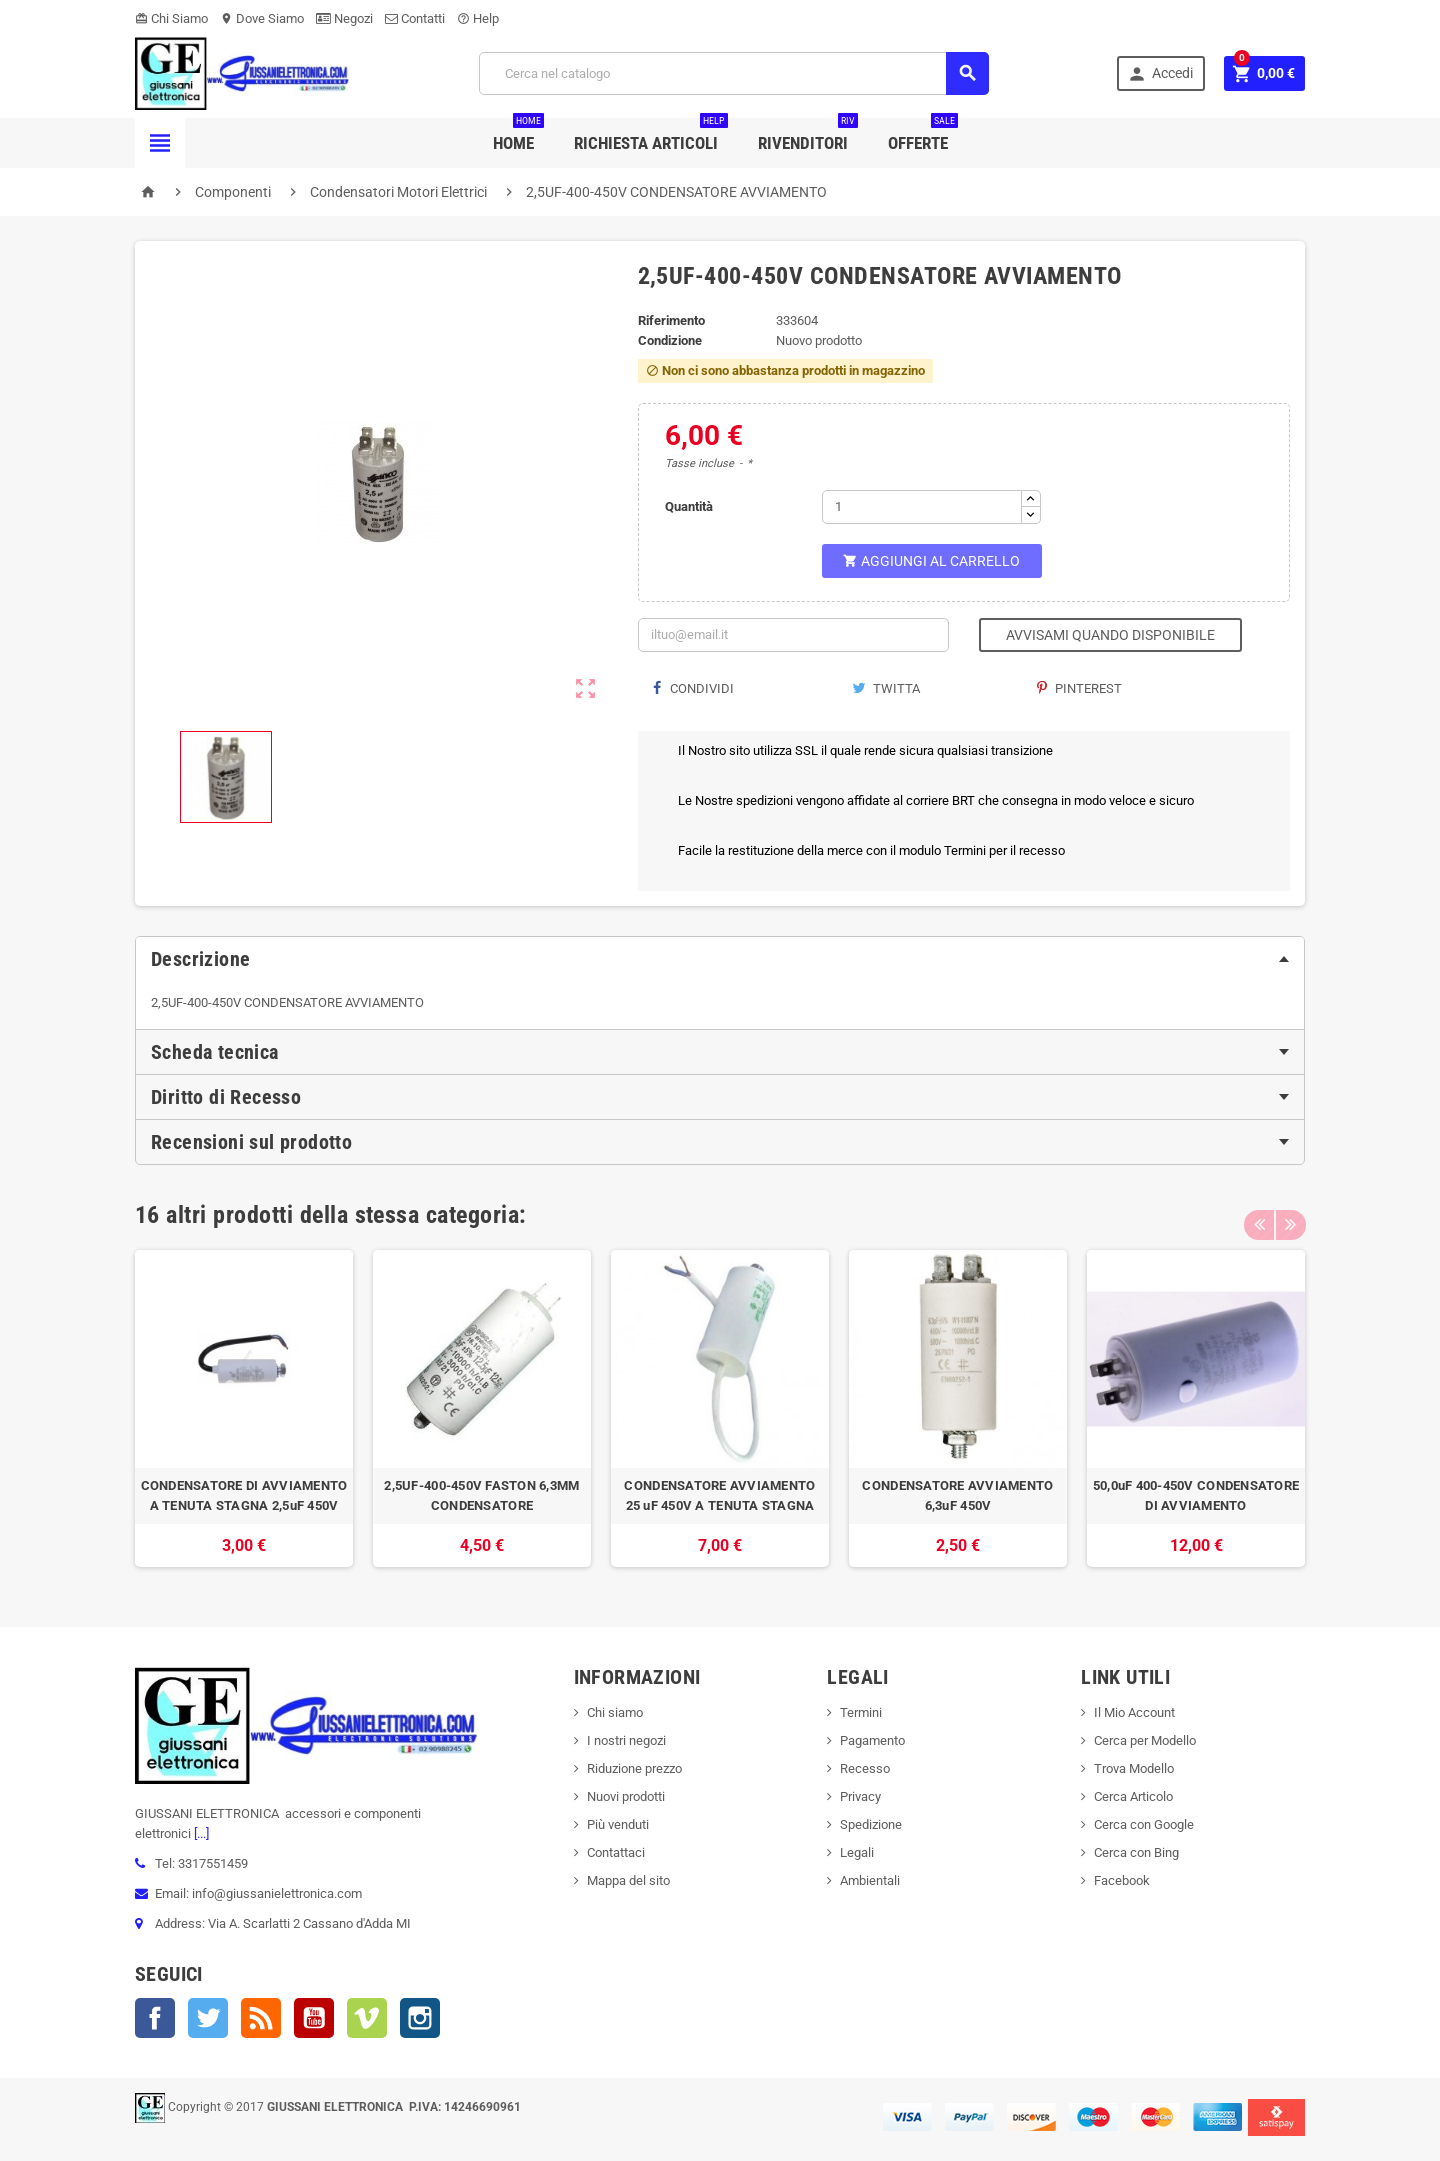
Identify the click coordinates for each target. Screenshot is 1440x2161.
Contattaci (616, 1852)
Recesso (865, 1768)
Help (478, 18)
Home (518, 135)
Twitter (208, 2018)
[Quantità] (922, 507)
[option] (244, 1408)
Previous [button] (1259, 1215)
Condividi (693, 688)
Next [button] (1290, 1215)
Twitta (886, 688)
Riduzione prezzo (634, 1768)
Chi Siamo (171, 18)
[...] (200, 1833)
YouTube (314, 2018)
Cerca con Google (1144, 1824)
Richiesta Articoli (651, 135)
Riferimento (671, 320)
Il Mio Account (1134, 1712)
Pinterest (1079, 688)
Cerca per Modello (1145, 1740)
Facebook (155, 2018)
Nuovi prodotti (626, 1796)
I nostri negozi (626, 1740)
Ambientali (870, 1880)
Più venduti (618, 1824)
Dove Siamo (262, 18)
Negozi (344, 18)
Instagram (420, 2018)
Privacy (860, 1796)
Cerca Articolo (1133, 1796)
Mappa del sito (628, 1880)
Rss (261, 2018)
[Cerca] (734, 73)
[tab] (720, 959)
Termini (861, 1712)
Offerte (923, 135)
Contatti (415, 18)
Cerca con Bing (1136, 1852)
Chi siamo (615, 1712)
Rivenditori (808, 135)
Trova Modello (1134, 1768)
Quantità (689, 506)
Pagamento (872, 1740)
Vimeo (367, 2018)
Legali (857, 1852)
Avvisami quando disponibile (1110, 635)
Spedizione (871, 1824)
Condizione (670, 340)
